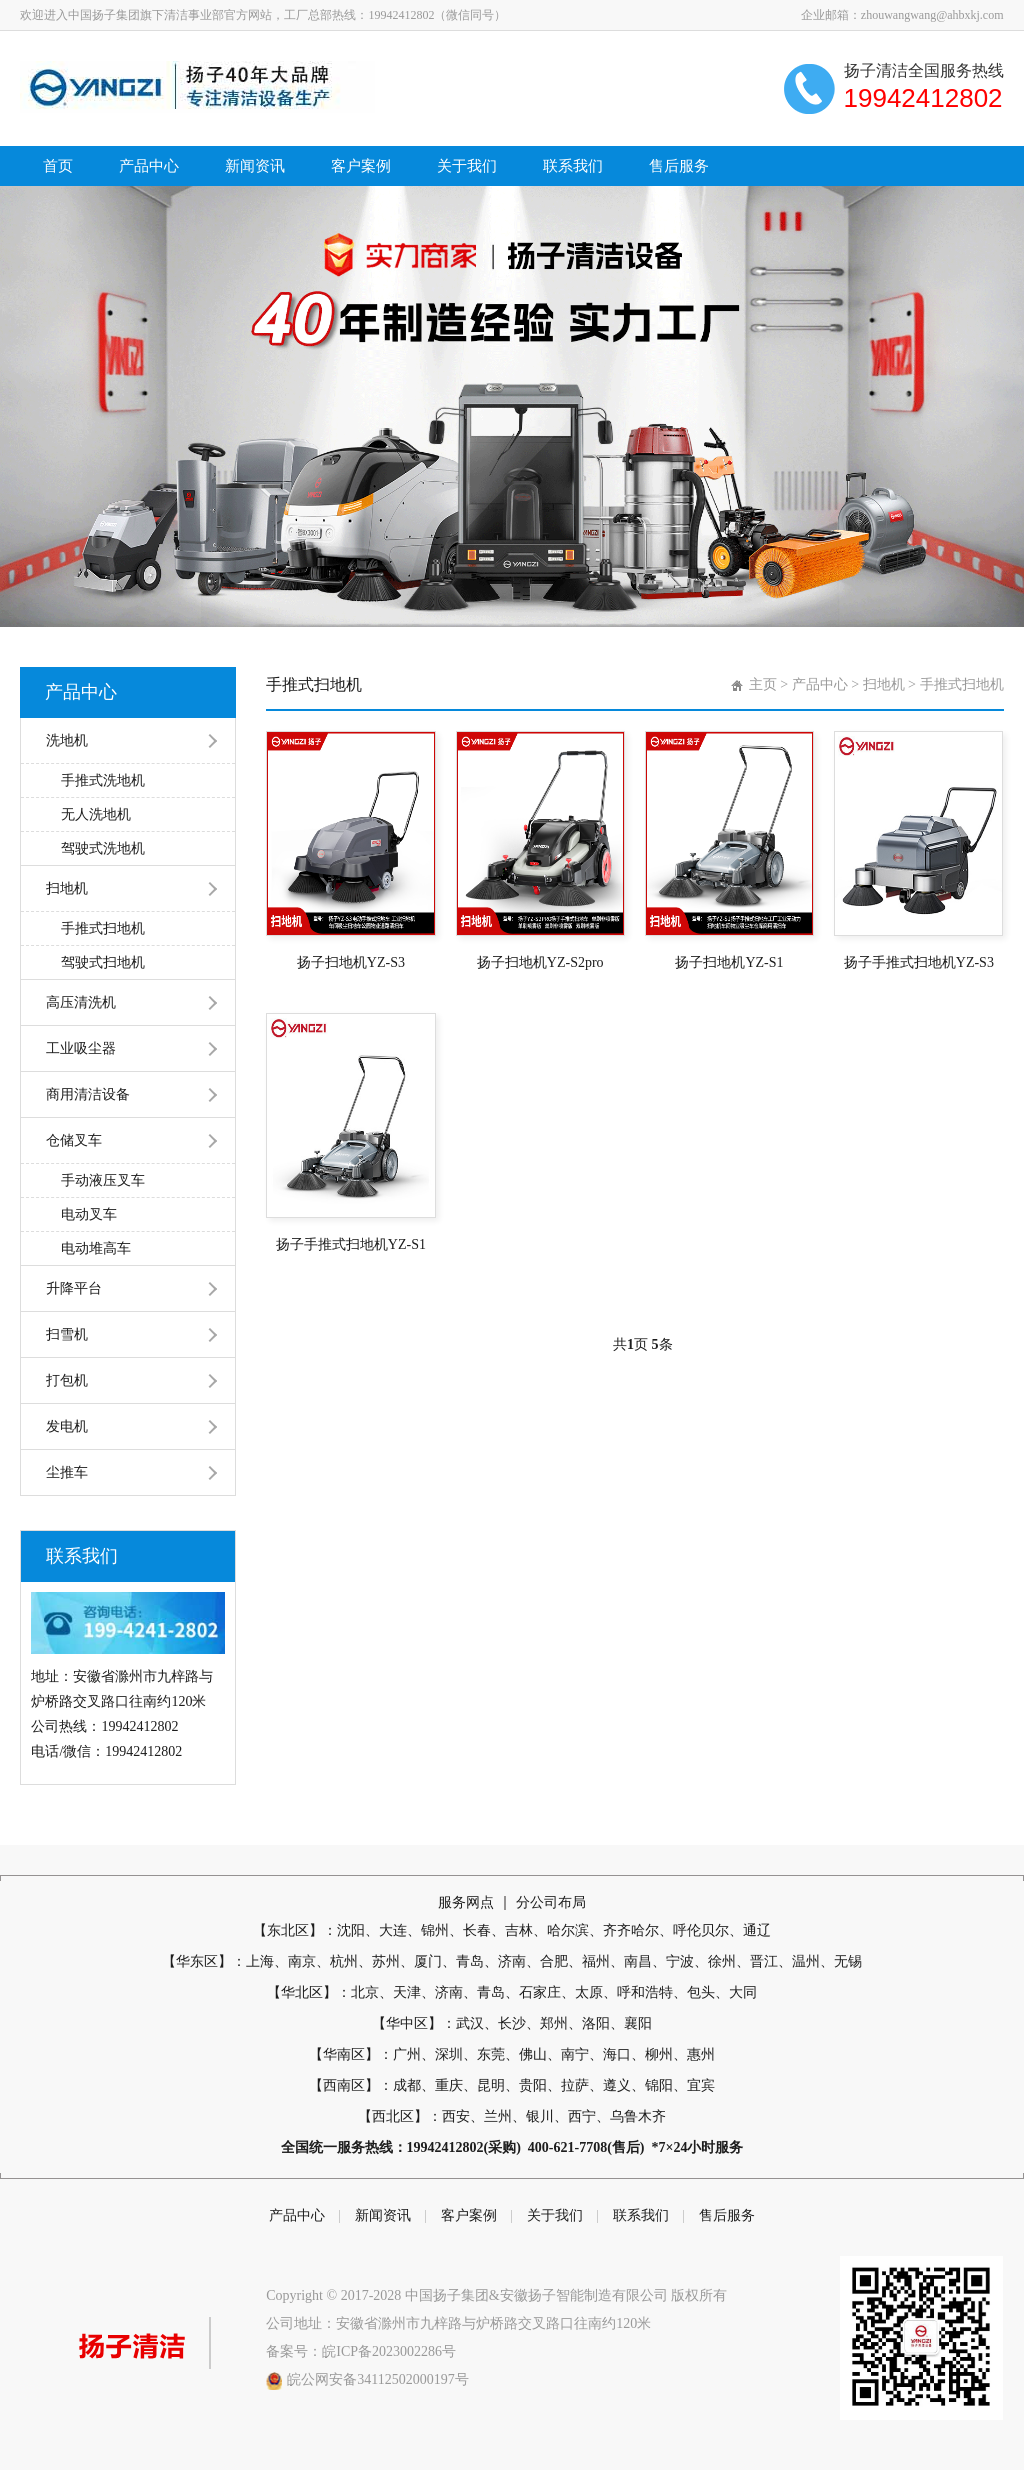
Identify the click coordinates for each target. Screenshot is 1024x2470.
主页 (763, 684)
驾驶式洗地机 (103, 848)
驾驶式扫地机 (103, 962)
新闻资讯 (255, 166)
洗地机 (67, 740)
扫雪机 (67, 1334)
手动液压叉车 (103, 1180)
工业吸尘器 (81, 1048)
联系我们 (573, 166)
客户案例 (361, 166)
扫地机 (67, 888)
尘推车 (67, 1472)
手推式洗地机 (103, 780)
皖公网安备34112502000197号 (377, 2379)
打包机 (67, 1380)
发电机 (67, 1426)
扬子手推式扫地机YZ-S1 (351, 1244)
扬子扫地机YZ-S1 (729, 962)
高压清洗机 (81, 1002)
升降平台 (74, 1288)
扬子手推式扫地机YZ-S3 (919, 962)
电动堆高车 (96, 1248)
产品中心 (149, 166)
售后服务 (679, 166)
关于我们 (467, 166)
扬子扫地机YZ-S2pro (540, 962)
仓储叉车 (74, 1140)
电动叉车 (89, 1214)
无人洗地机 (96, 814)
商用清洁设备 (88, 1094)
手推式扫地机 (103, 928)
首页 (58, 166)
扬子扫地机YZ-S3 (351, 962)
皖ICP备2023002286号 (389, 2351)
